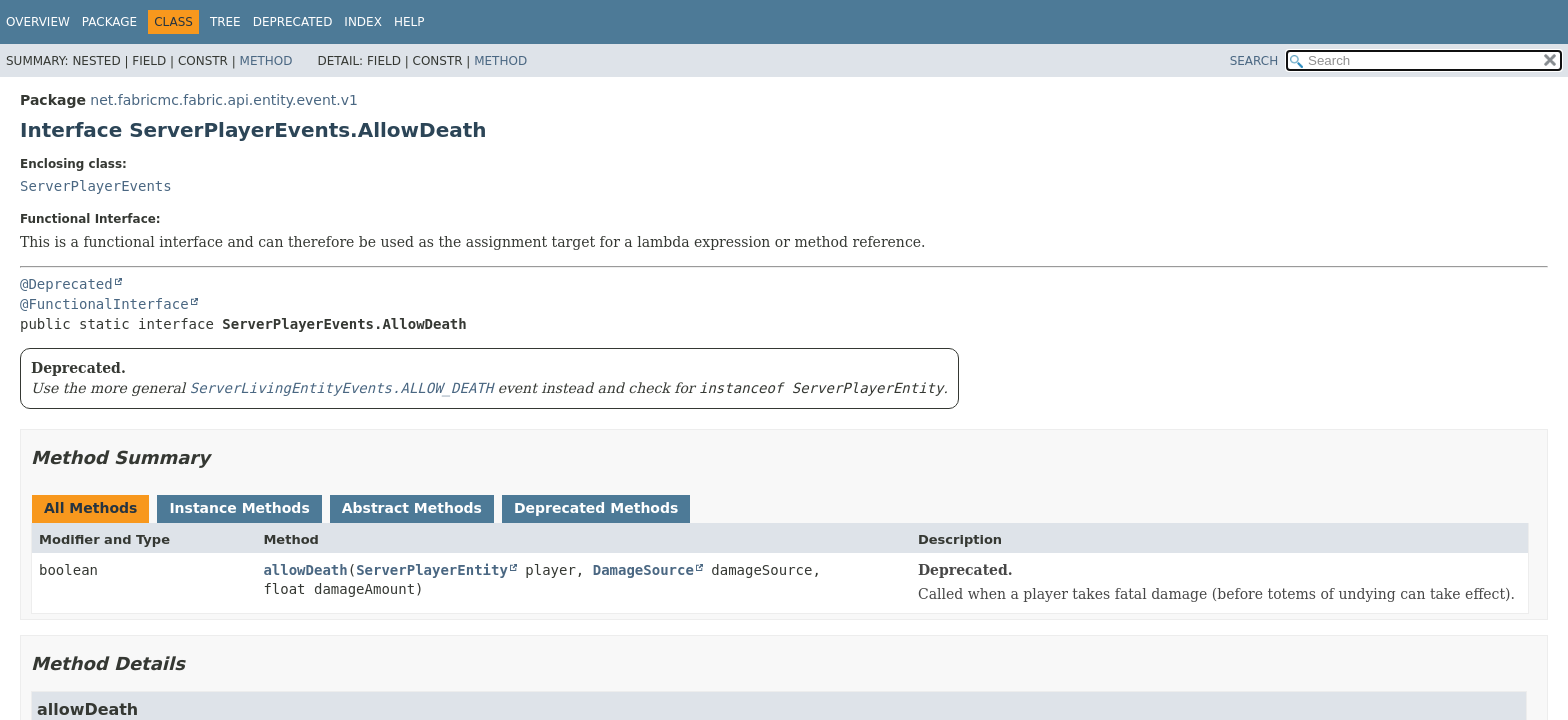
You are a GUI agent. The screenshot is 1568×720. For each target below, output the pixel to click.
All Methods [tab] (90, 508)
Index (363, 22)
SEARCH (1254, 61)
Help (409, 22)
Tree (225, 22)
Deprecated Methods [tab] (596, 508)
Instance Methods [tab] (239, 508)
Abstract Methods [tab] (412, 508)
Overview (38, 22)
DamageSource (643, 570)
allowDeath (305, 570)
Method (266, 61)
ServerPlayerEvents (96, 186)
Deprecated (293, 22)
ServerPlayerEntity (432, 570)
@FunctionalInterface (104, 304)
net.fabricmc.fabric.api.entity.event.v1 (224, 100)
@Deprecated (66, 284)
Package (109, 22)
